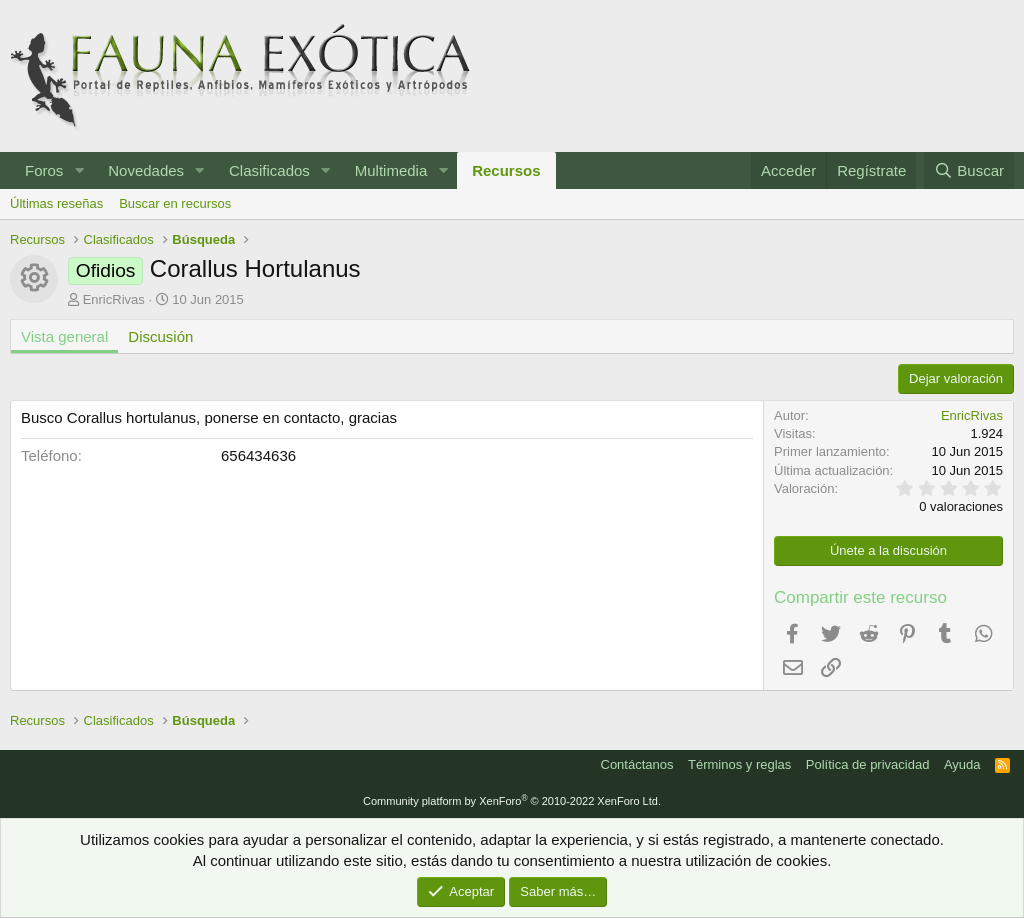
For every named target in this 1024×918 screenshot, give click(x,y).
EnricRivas (114, 299)
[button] (79, 170)
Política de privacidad (868, 764)
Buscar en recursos (175, 203)
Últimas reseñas (56, 203)
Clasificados (269, 170)
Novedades (146, 170)
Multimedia (391, 170)
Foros (44, 170)
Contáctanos (637, 764)
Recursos (506, 170)
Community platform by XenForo (512, 801)
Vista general (64, 336)
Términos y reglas (739, 764)
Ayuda (962, 764)
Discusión (160, 336)
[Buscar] (969, 170)
